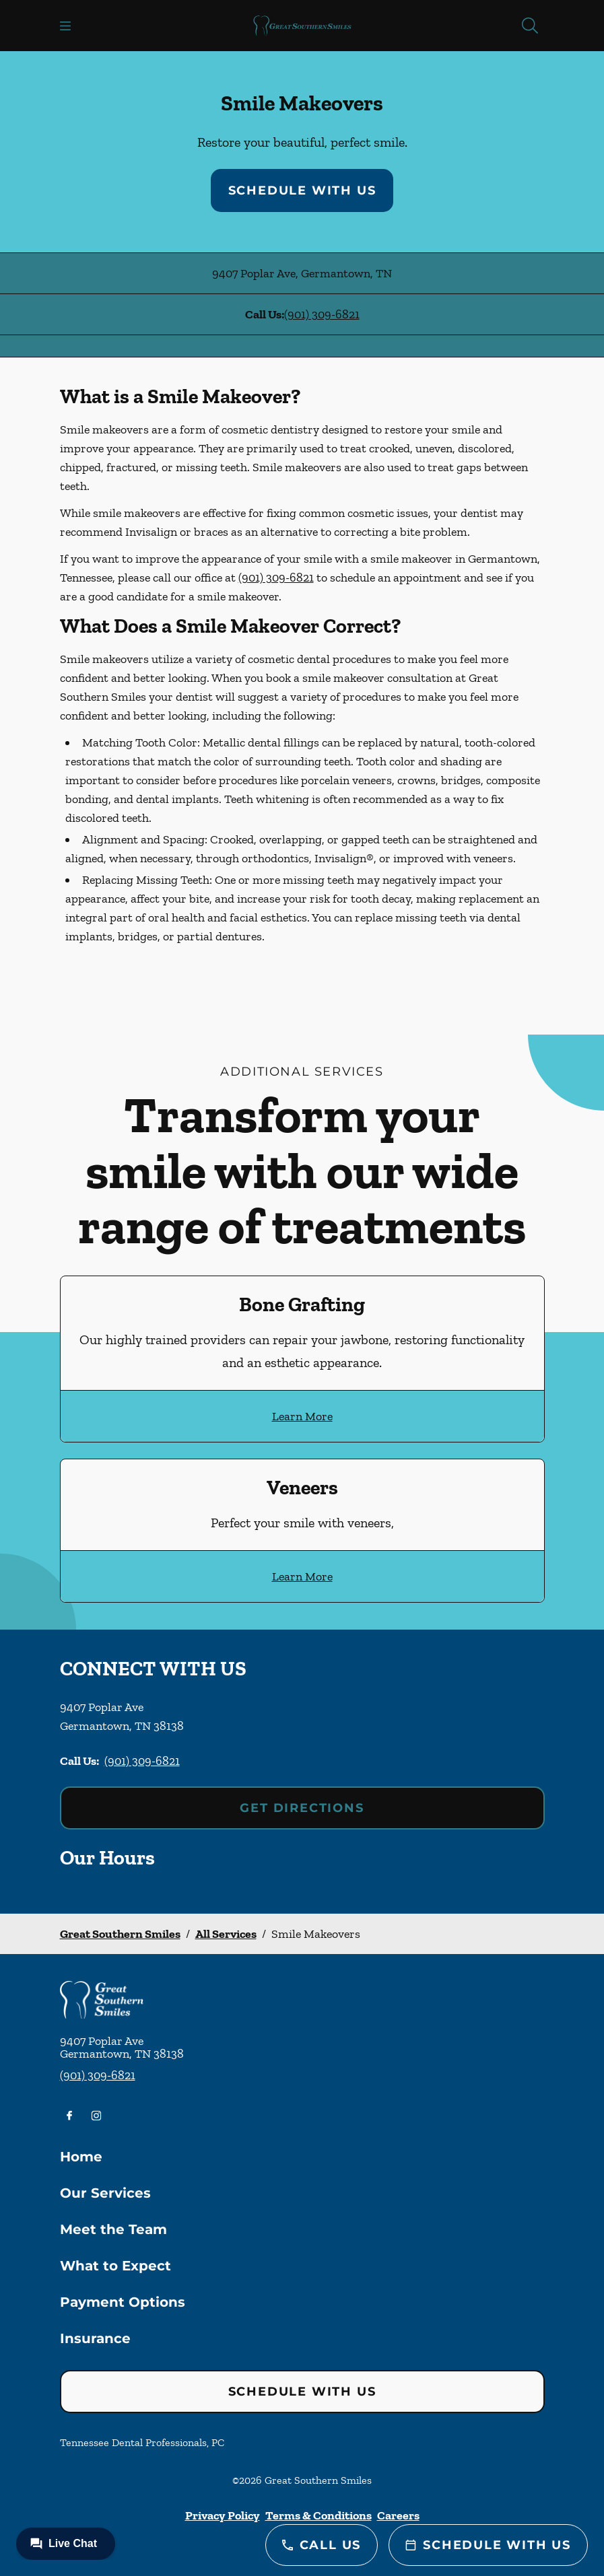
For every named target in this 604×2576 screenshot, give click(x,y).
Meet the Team (113, 2229)
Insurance (95, 2338)
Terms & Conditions (318, 2515)
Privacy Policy (222, 2515)
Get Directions (302, 1808)
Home (81, 2157)
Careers (398, 2515)
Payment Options (122, 2302)
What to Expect (115, 2266)
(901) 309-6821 (322, 314)
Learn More (302, 1416)
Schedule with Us (302, 190)
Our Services (105, 2193)
